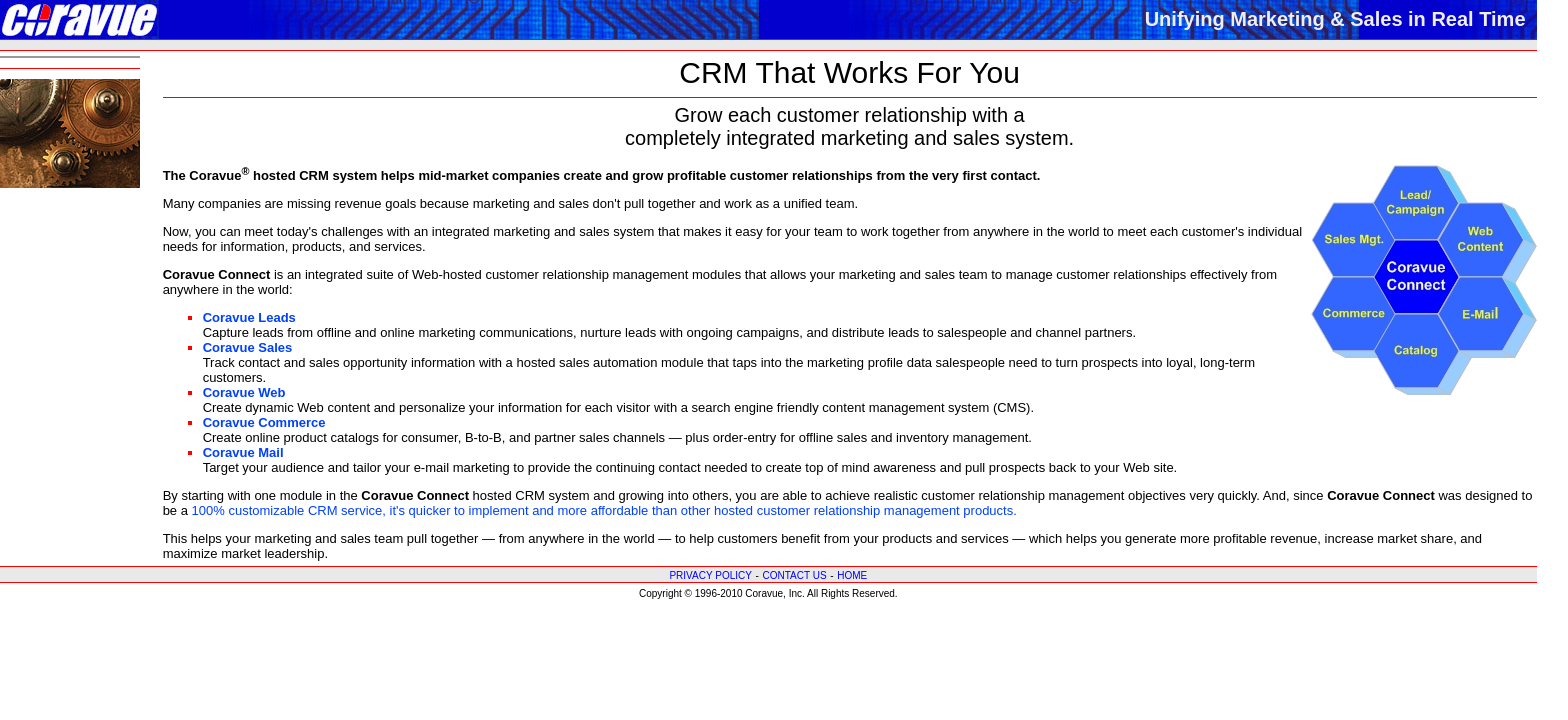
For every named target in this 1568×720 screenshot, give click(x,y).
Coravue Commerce (264, 422)
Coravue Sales (248, 347)
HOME (852, 575)
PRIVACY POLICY (710, 575)
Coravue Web (244, 392)
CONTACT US (794, 575)
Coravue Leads (249, 317)
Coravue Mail (243, 452)
